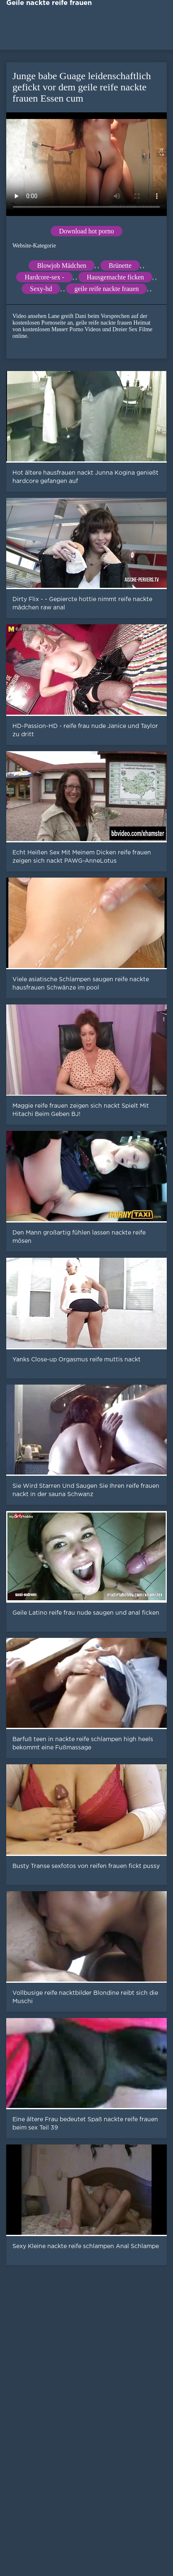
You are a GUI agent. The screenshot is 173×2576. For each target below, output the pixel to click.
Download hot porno (86, 231)
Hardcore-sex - (44, 277)
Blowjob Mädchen (61, 265)
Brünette (120, 265)
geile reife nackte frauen (106, 288)
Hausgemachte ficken (115, 277)
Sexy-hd (41, 288)
